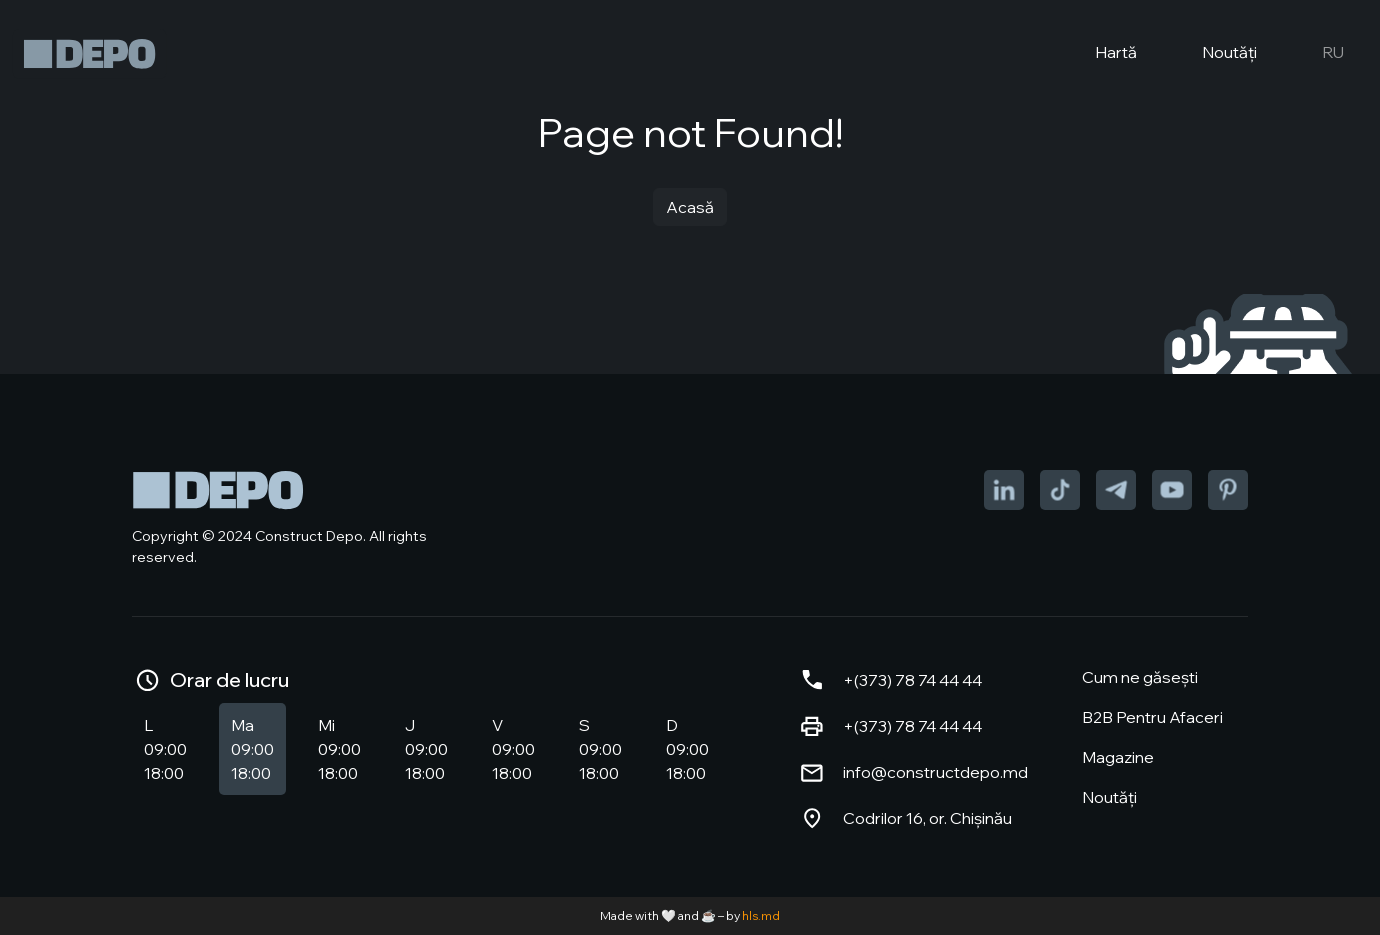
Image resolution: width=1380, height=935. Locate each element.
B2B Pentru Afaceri (1152, 717)
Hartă (1099, 54)
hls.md (761, 915)
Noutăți (1213, 54)
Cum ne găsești (1140, 677)
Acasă (690, 207)
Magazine (1118, 757)
